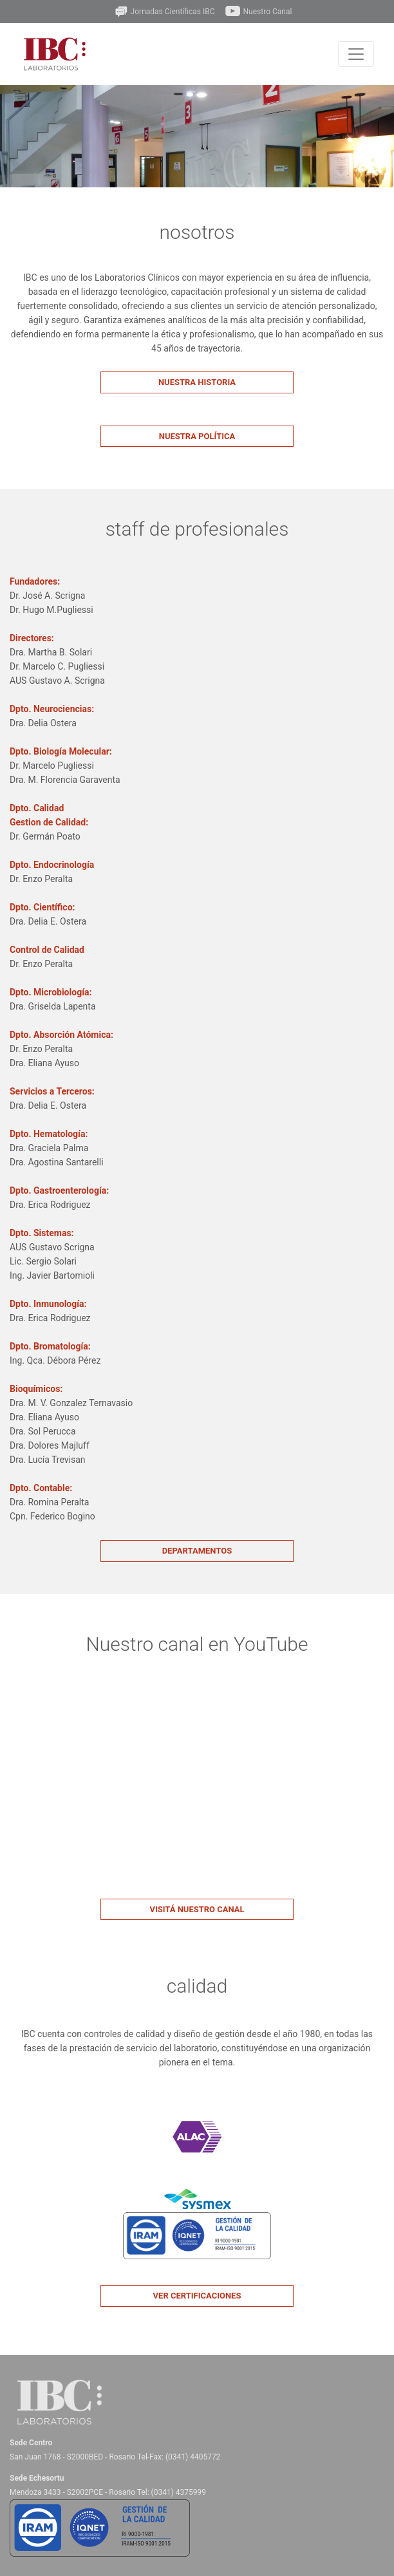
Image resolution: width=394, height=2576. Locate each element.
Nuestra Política (197, 436)
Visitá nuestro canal (196, 1909)
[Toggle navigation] (356, 54)
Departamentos (197, 1551)
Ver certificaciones (197, 2295)
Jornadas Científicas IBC (163, 11)
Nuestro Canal (258, 11)
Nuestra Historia (197, 382)
